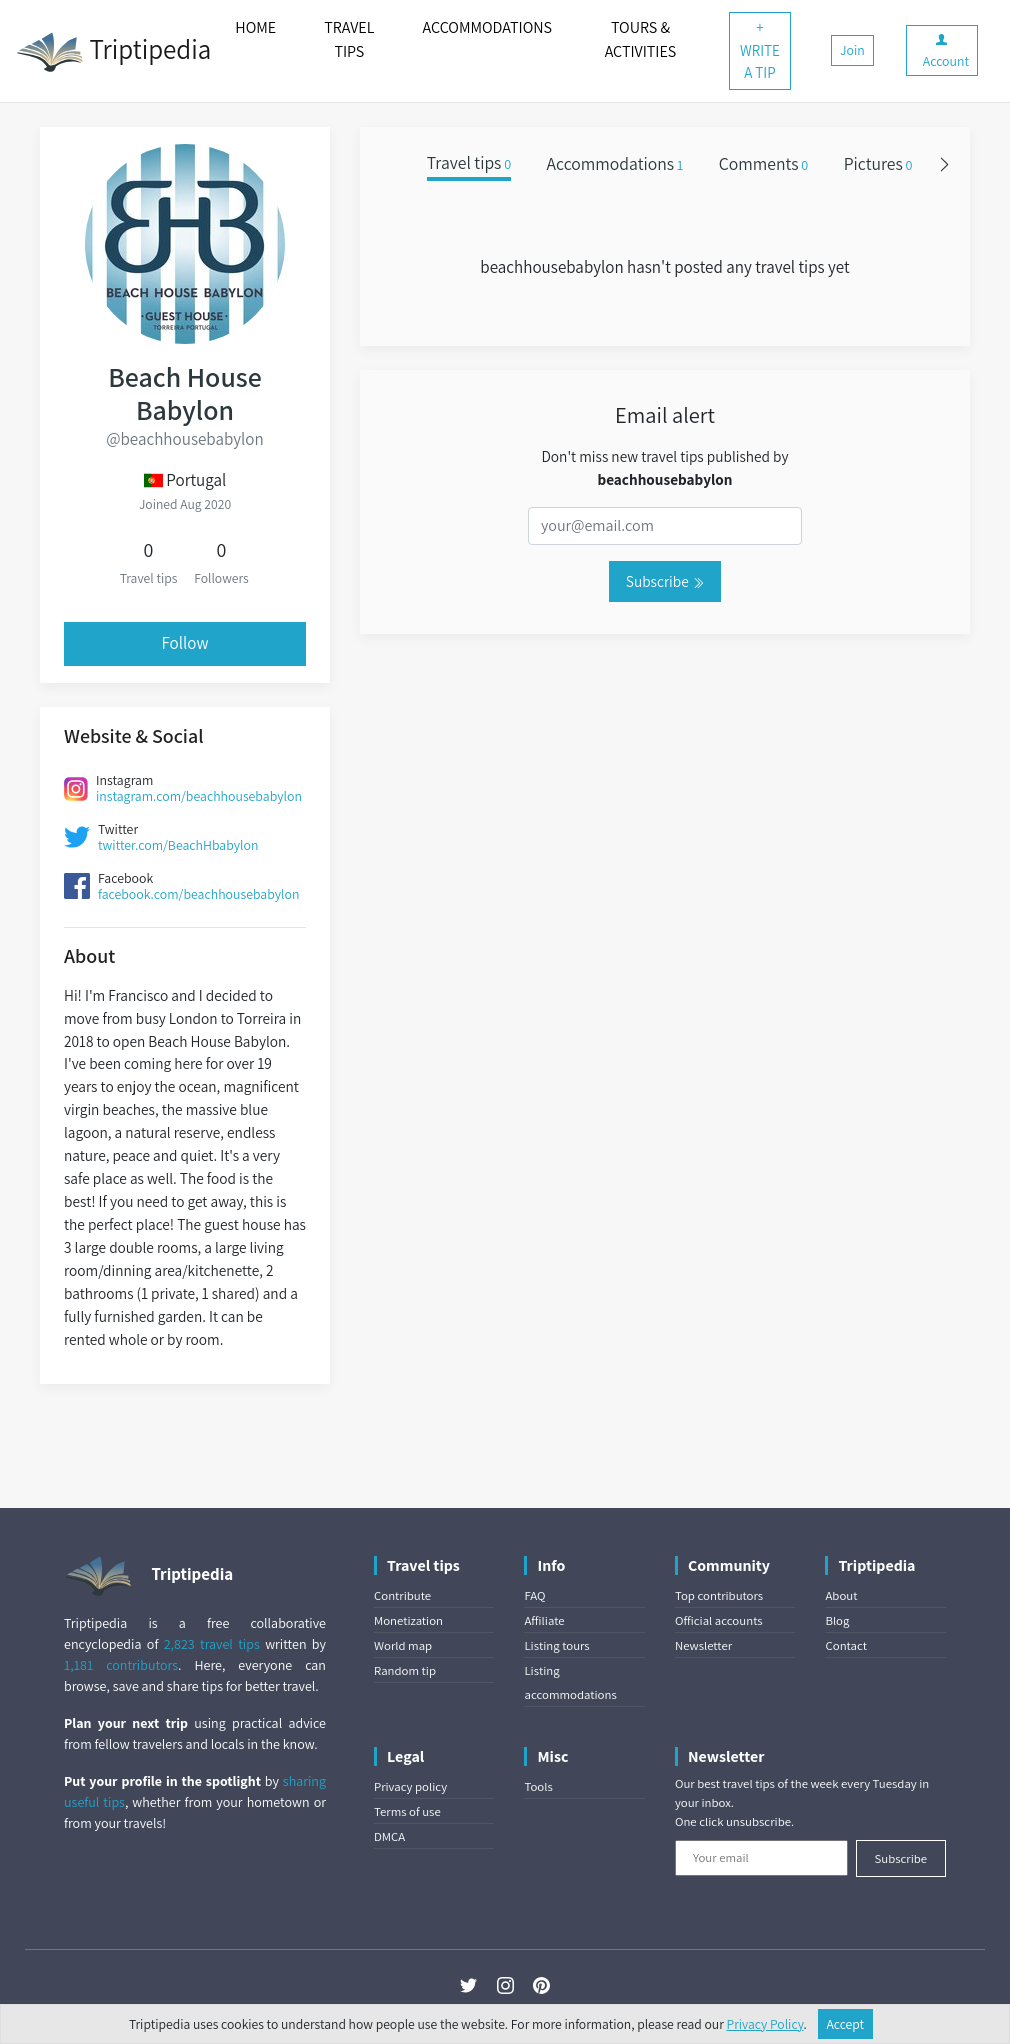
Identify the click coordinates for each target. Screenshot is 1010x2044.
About (841, 1595)
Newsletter (703, 1645)
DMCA (389, 1836)
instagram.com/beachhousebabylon (199, 796)
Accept (846, 2024)
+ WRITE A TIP (760, 50)
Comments (764, 163)
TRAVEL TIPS (349, 39)
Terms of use (407, 1811)
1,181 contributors (121, 1665)
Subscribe (665, 581)
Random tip (405, 1670)
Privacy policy (410, 1786)
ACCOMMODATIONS (487, 27)
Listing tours (556, 1645)
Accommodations (615, 163)
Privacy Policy (765, 2024)
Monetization (408, 1620)
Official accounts (719, 1620)
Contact (845, 1645)
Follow (184, 643)
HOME (255, 27)
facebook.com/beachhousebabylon (198, 894)
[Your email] (761, 1858)
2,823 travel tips (212, 1644)
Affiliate (544, 1620)
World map (403, 1645)
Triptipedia (113, 52)
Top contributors (719, 1595)
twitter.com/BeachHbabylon (178, 845)
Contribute (402, 1595)
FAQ (534, 1595)
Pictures (878, 163)
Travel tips (469, 163)
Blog (837, 1620)
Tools (538, 1786)
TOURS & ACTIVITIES (641, 39)
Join (852, 50)
